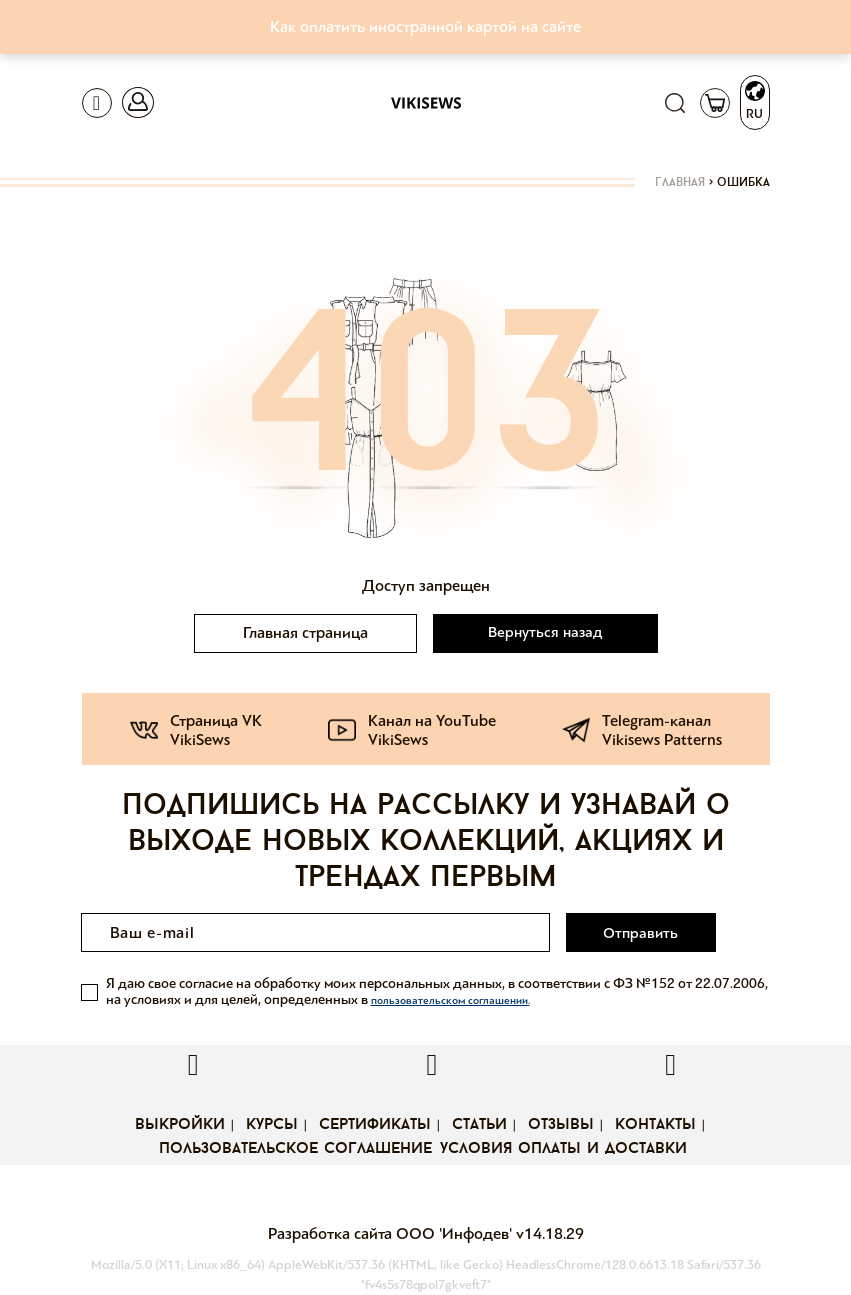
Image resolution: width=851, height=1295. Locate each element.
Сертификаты (375, 1125)
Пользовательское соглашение (295, 1149)
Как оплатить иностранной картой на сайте (425, 26)
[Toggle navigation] (97, 103)
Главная (680, 183)
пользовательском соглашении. (450, 1000)
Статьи (479, 1125)
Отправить (640, 933)
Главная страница (305, 632)
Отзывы (561, 1125)
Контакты (655, 1125)
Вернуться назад (545, 632)
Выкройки (180, 1125)
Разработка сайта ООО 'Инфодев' (392, 1233)
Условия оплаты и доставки (563, 1149)
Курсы (272, 1125)
